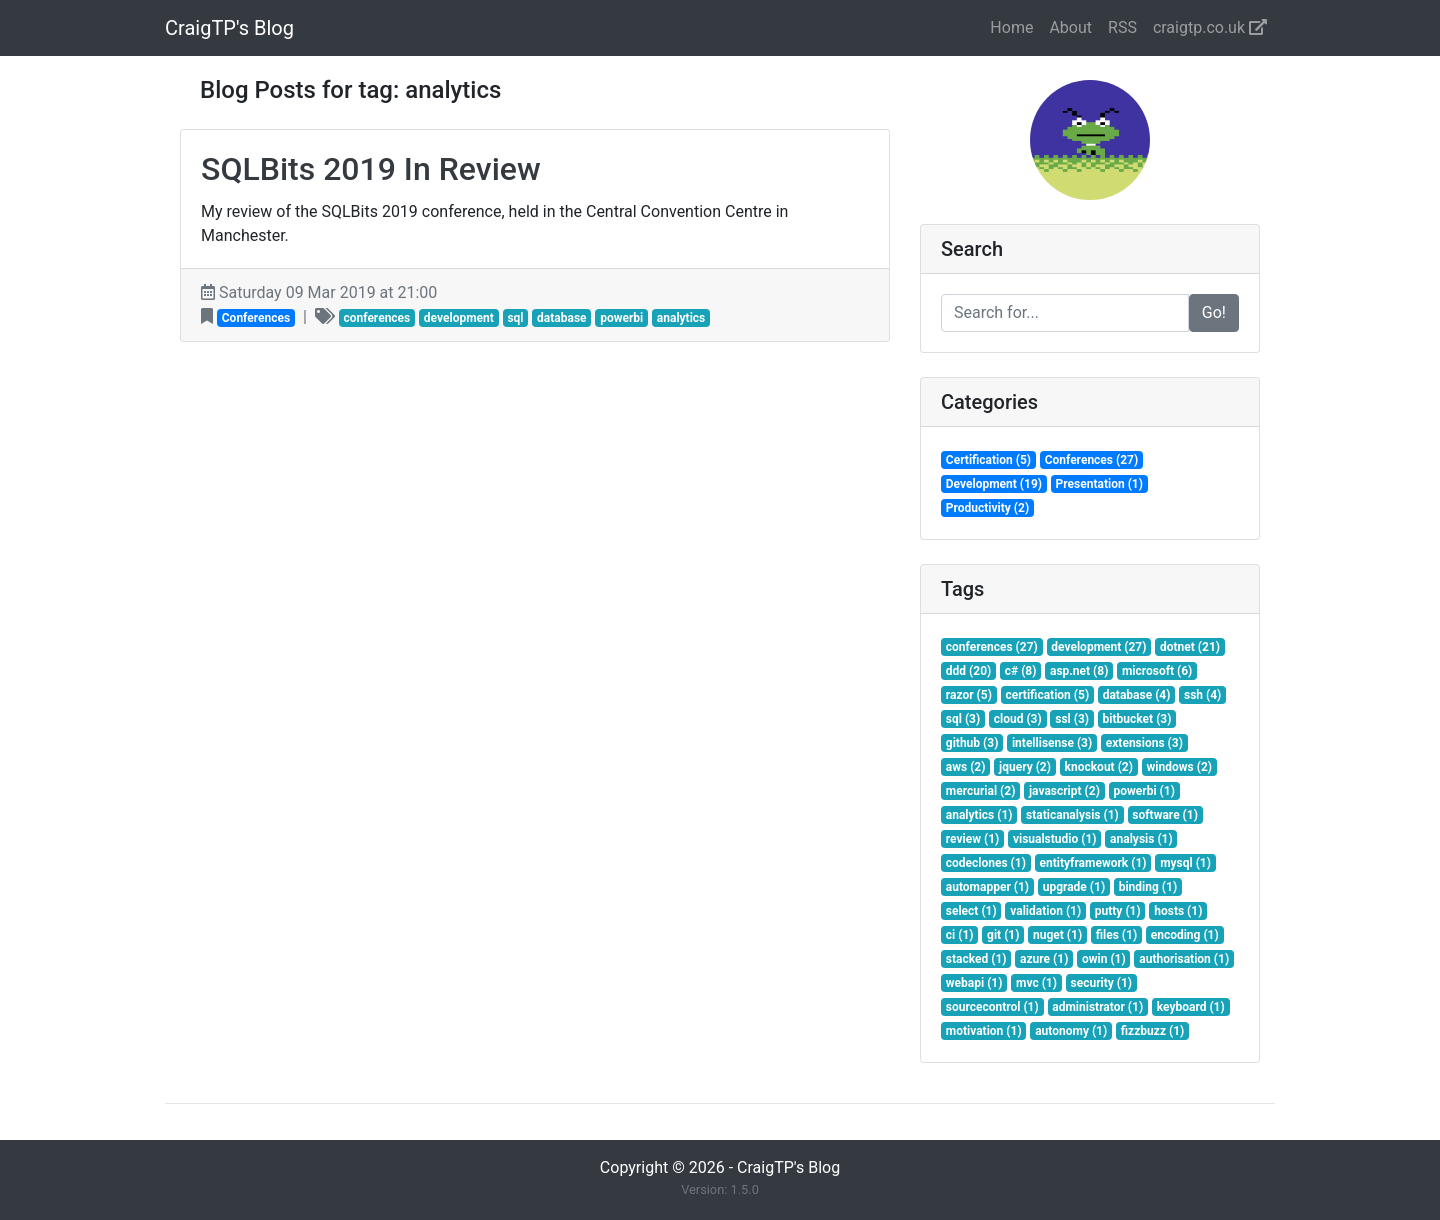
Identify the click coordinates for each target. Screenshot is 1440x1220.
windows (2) (1180, 767)
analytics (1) (979, 815)
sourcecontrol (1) (992, 1007)
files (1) (1116, 935)
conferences (376, 318)
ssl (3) (1072, 719)
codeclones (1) (986, 863)
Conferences (256, 318)
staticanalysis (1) (1072, 815)
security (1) (1102, 983)
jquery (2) (1025, 767)
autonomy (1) (1071, 1031)
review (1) (973, 839)
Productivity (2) (987, 508)
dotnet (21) (1190, 647)
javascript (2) (1064, 791)
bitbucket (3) (1137, 719)
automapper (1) (987, 887)
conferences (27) (992, 647)
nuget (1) (1057, 935)
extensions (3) (1144, 743)
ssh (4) (1202, 695)
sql (515, 318)
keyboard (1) (1191, 1007)
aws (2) (966, 767)
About (1070, 27)
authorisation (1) (1184, 959)
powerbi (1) (1143, 791)
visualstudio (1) (1055, 839)
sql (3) (963, 719)
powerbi (621, 318)
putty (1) (1118, 911)
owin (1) (1104, 959)
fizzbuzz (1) (1153, 1031)
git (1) (1003, 935)
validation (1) (1045, 911)
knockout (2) (1099, 767)
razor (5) (969, 695)
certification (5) (1047, 695)
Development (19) (994, 484)
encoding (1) (1185, 935)
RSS (1122, 27)
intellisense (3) (1052, 743)
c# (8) (1021, 671)
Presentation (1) (1099, 484)
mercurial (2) (981, 791)
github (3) (972, 743)
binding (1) (1148, 887)
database (561, 318)
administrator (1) (1097, 1007)
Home (1011, 27)
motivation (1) (984, 1031)
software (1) (1165, 815)
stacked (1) (976, 959)
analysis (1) (1141, 839)
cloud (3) (1018, 719)
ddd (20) (968, 671)
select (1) (971, 911)
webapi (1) (974, 983)
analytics (681, 318)
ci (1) (960, 935)
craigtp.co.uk (1210, 27)
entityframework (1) (1092, 863)
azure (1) (1044, 959)
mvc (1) (1036, 983)
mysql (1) (1185, 863)
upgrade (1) (1074, 887)
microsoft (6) (1157, 671)
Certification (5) (988, 460)
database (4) (1137, 695)
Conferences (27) (1092, 460)
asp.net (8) (1079, 671)
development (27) (1098, 647)
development (459, 318)
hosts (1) (1178, 911)
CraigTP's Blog (229, 28)
